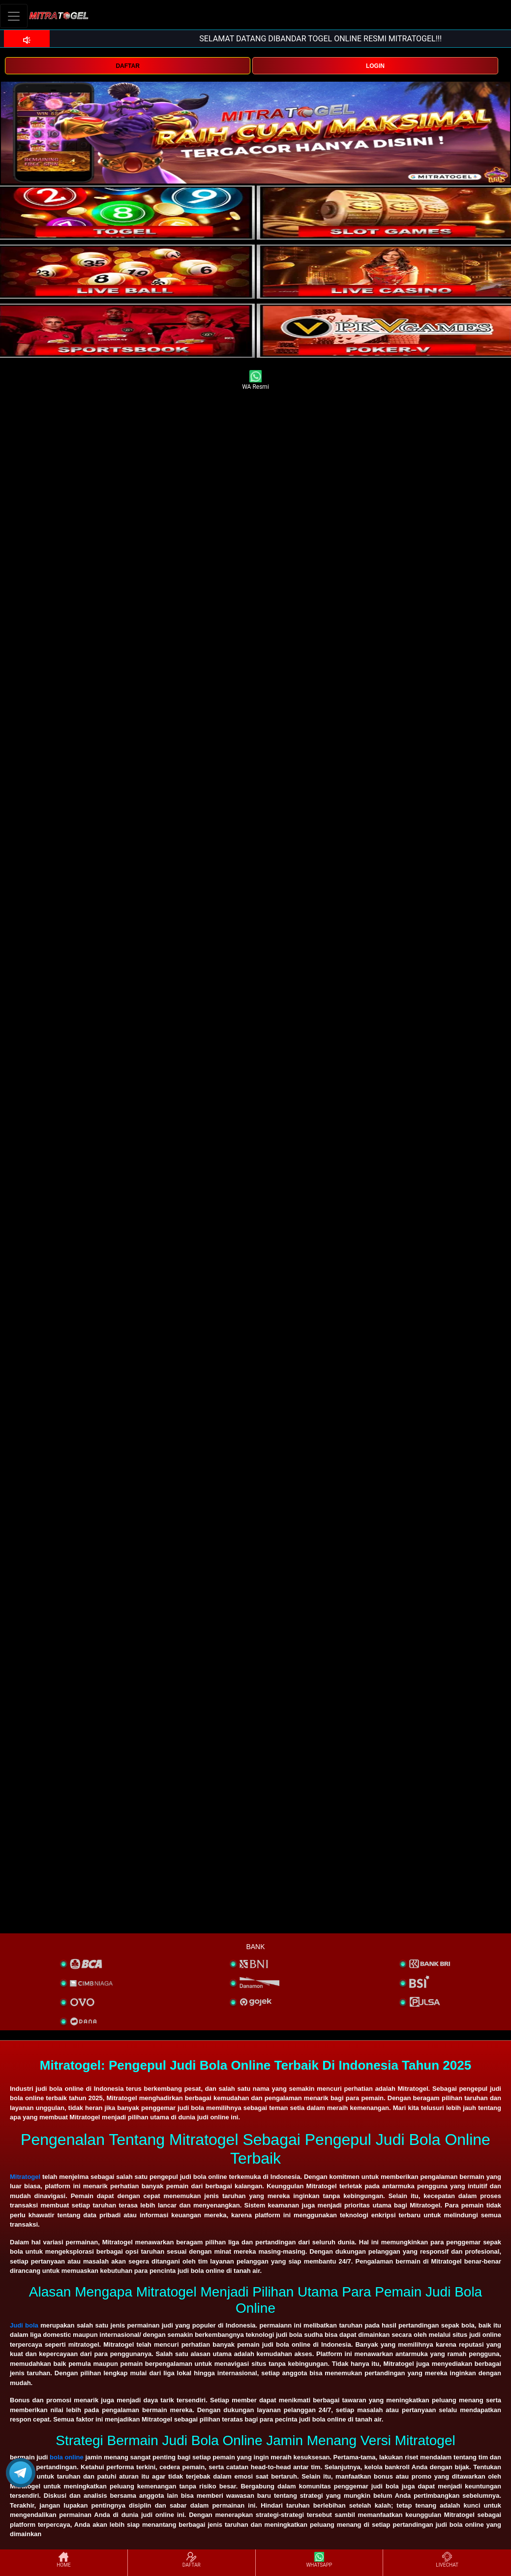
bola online (67, 2457)
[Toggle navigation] (14, 16)
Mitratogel (25, 2176)
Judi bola (24, 2325)
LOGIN (375, 65)
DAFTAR (127, 65)
